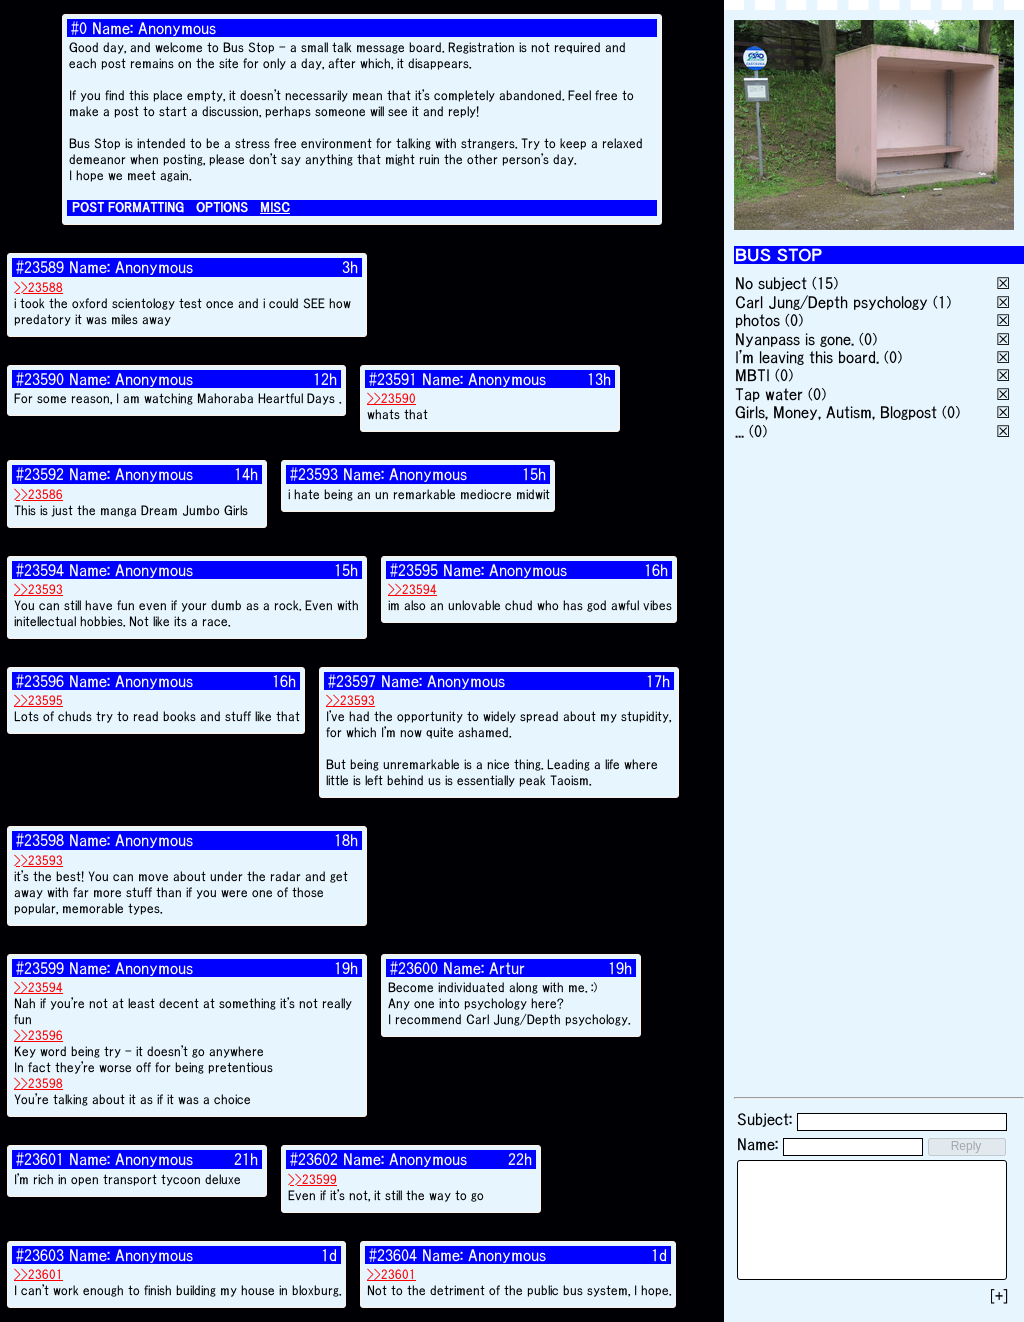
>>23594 (412, 589)
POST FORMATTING (128, 207)
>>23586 (38, 494)
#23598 (40, 840)
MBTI (752, 375)
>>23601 (38, 1274)
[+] (999, 1296)
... (739, 431)
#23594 (40, 570)
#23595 (414, 570)
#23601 (40, 1159)
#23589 (40, 267)
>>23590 (391, 398)
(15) (825, 283)
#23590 (40, 379)
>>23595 (38, 700)
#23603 (40, 1255)
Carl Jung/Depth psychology (831, 302)
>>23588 (38, 287)
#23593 (314, 474)
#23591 (393, 379)
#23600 (414, 968)
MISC (275, 207)
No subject (773, 283)
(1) (942, 302)
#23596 (40, 681)
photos (757, 320)
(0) (794, 320)
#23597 (352, 681)
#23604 (393, 1255)
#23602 (314, 1159)
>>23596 (38, 1035)
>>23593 (38, 589)
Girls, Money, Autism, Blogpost (836, 412)
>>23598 (38, 1083)
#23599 (40, 968)
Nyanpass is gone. (794, 339)
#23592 (40, 474)
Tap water (769, 394)
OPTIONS (222, 207)
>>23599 (312, 1179)
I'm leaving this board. (807, 357)
